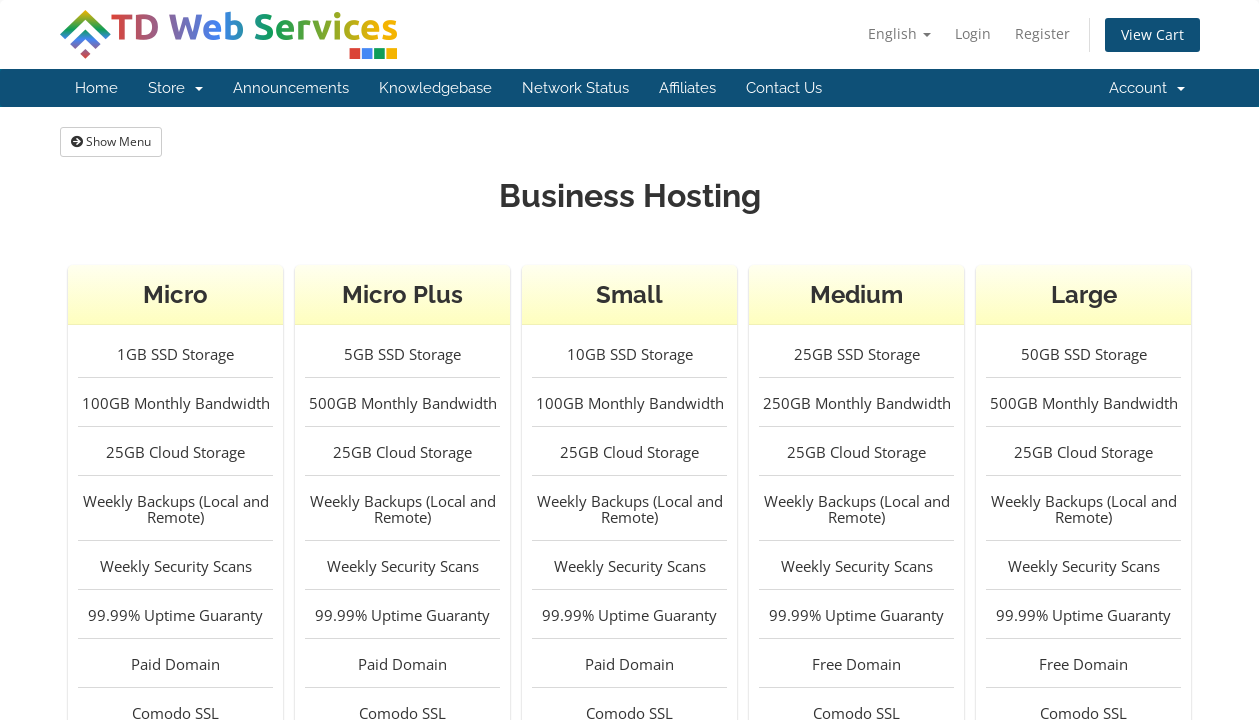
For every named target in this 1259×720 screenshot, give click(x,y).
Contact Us (784, 88)
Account (1147, 88)
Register (1042, 33)
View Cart (1152, 34)
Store (175, 88)
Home (96, 88)
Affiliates (687, 88)
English (899, 33)
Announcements (291, 88)
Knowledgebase (435, 88)
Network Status (575, 88)
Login (973, 33)
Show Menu (111, 141)
